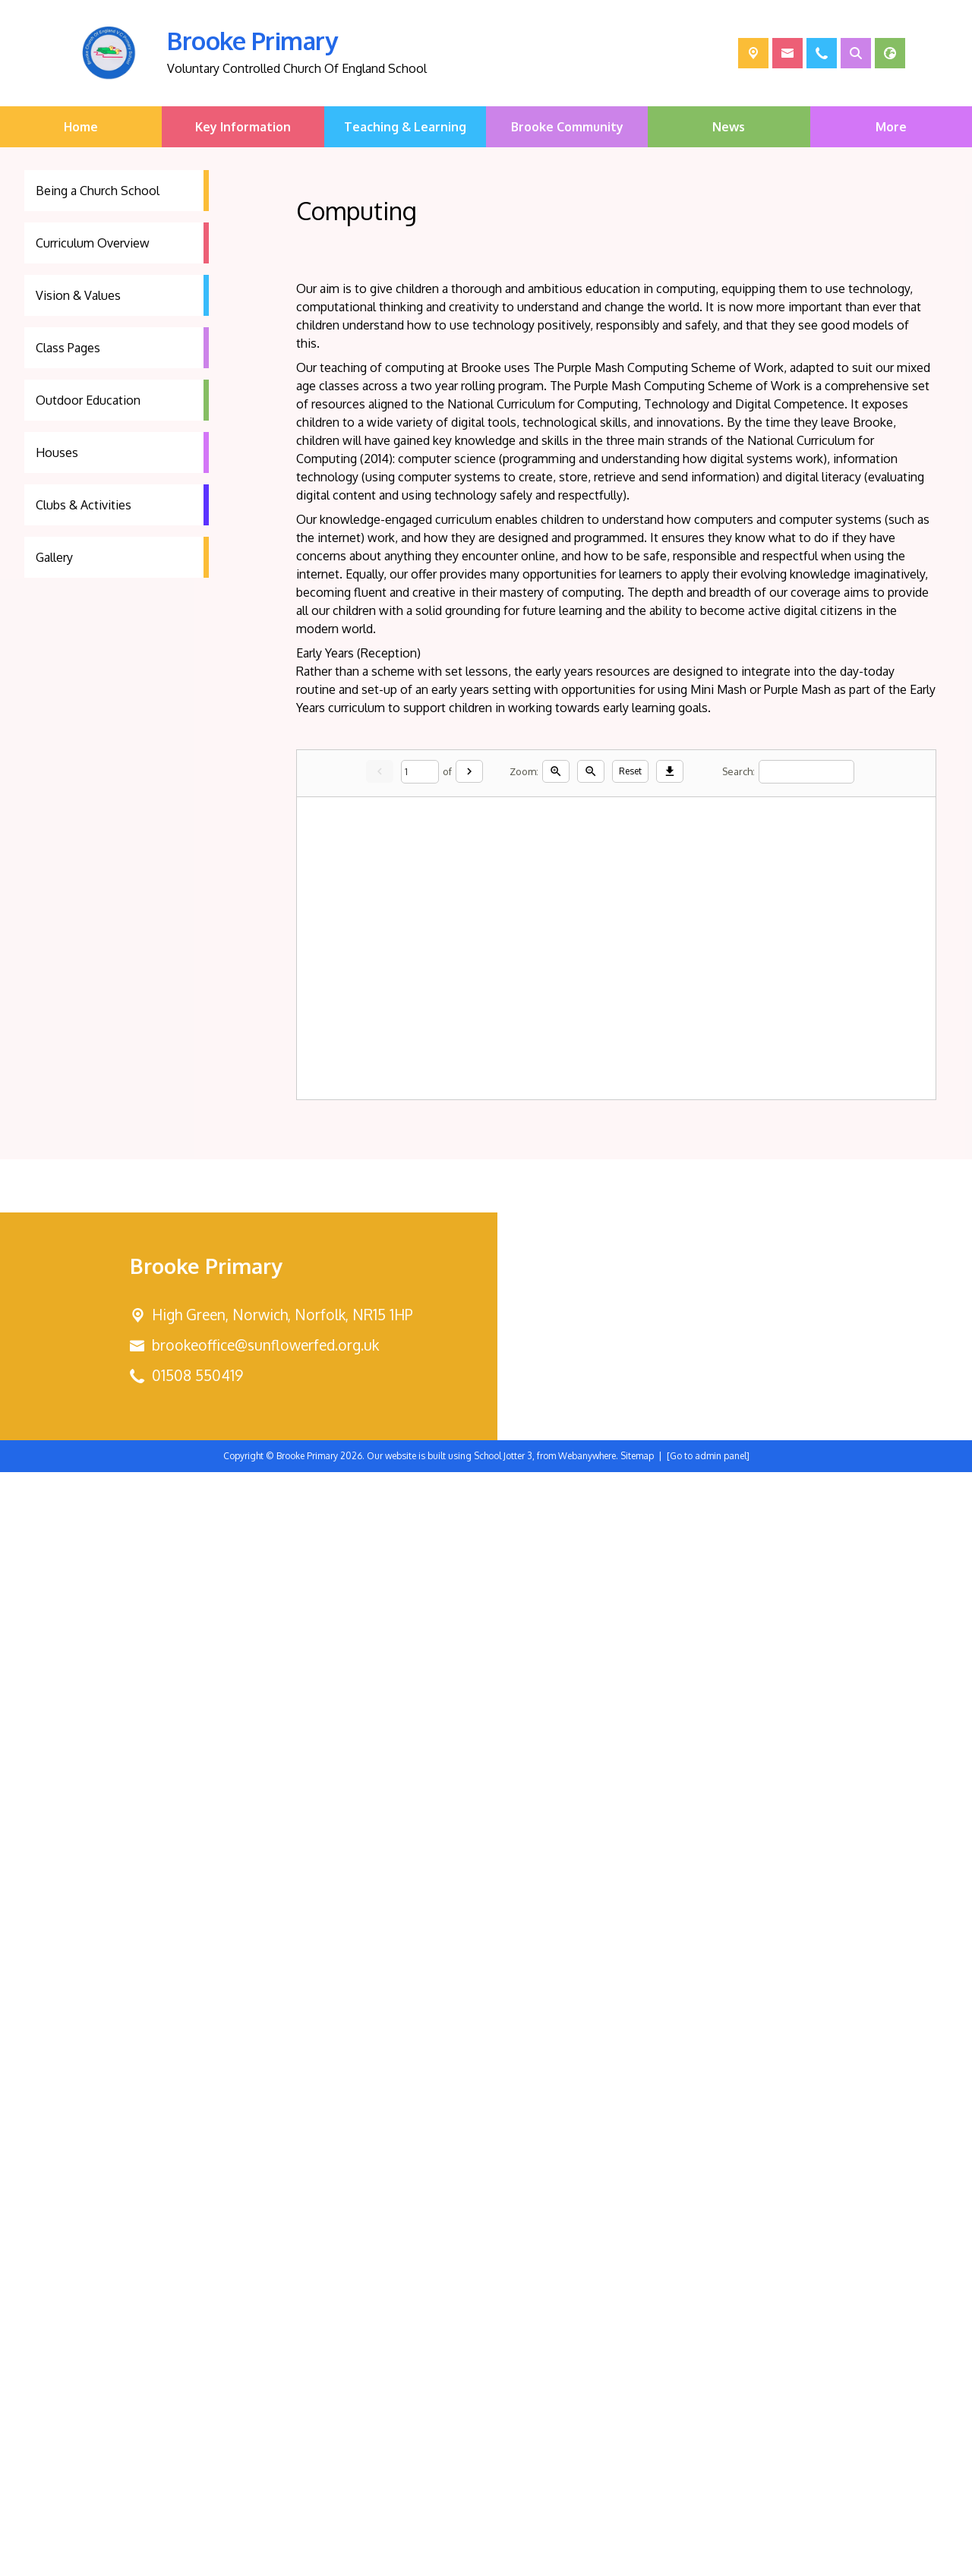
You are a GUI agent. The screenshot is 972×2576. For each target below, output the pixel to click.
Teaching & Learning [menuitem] (405, 126)
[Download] (669, 771)
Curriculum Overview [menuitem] (93, 243)
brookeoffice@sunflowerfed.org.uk (265, 2448)
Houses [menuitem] (57, 452)
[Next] (469, 771)
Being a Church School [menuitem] (97, 190)
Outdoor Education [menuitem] (88, 400)
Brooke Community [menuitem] (567, 126)
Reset (630, 771)
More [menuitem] (891, 126)
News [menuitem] (728, 126)
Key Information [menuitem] (243, 126)
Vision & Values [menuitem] (78, 295)
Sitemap (637, 2559)
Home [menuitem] (81, 126)
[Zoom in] (556, 771)
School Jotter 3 (503, 2559)
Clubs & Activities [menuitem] (83, 504)
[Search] (806, 772)
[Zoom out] (590, 771)
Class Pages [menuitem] (68, 347)
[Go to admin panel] (708, 2559)
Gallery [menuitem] (54, 557)
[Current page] (420, 772)
